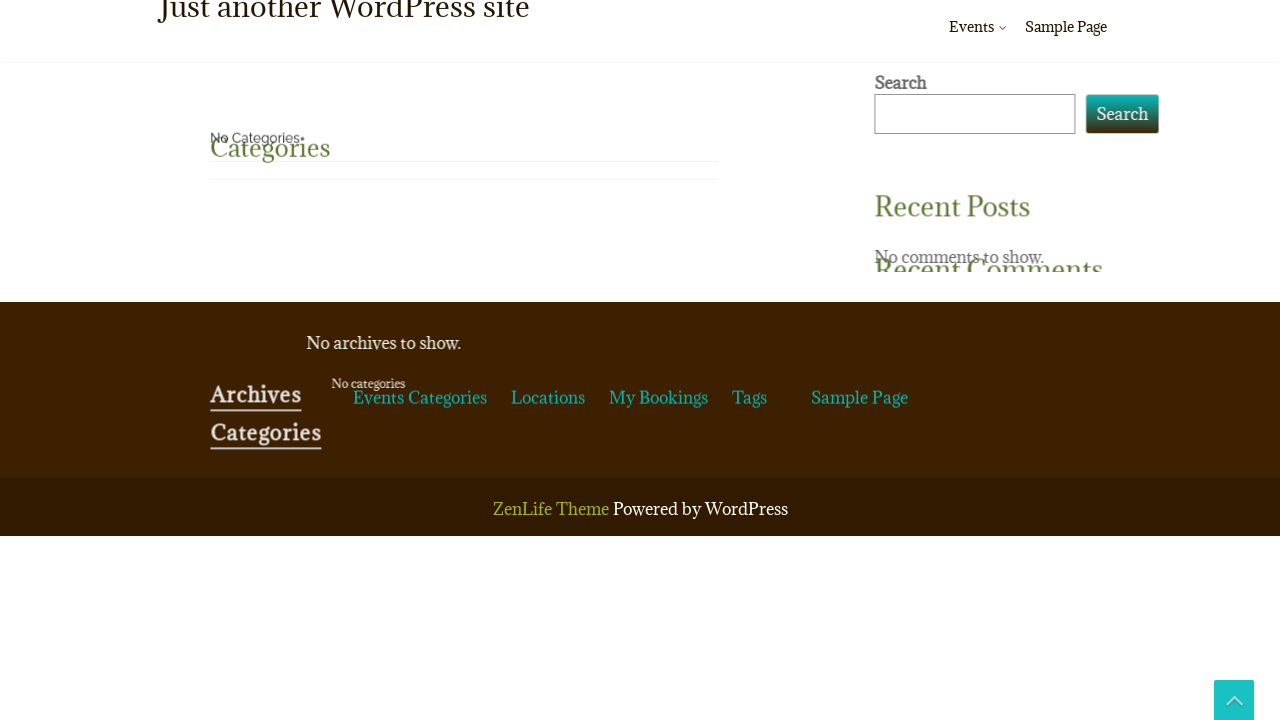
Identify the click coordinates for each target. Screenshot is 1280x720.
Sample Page (1066, 26)
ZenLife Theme (553, 509)
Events (971, 26)
